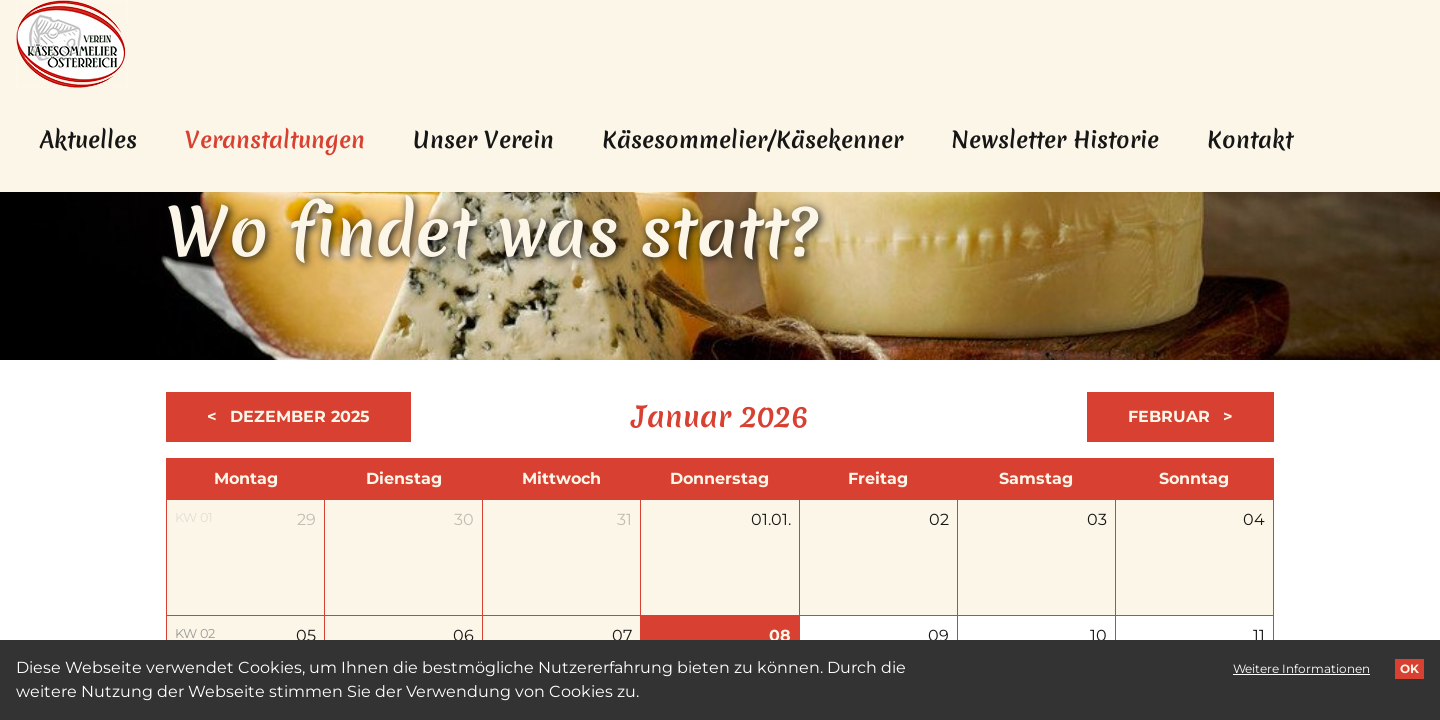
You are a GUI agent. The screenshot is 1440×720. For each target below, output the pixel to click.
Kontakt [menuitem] (1250, 140)
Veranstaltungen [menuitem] (287, 139)
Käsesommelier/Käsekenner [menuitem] (752, 140)
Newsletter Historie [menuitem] (1055, 140)
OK (1409, 668)
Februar (1171, 416)
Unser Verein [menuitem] (483, 140)
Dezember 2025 (297, 416)
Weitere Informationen (1301, 668)
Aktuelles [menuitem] (88, 140)
